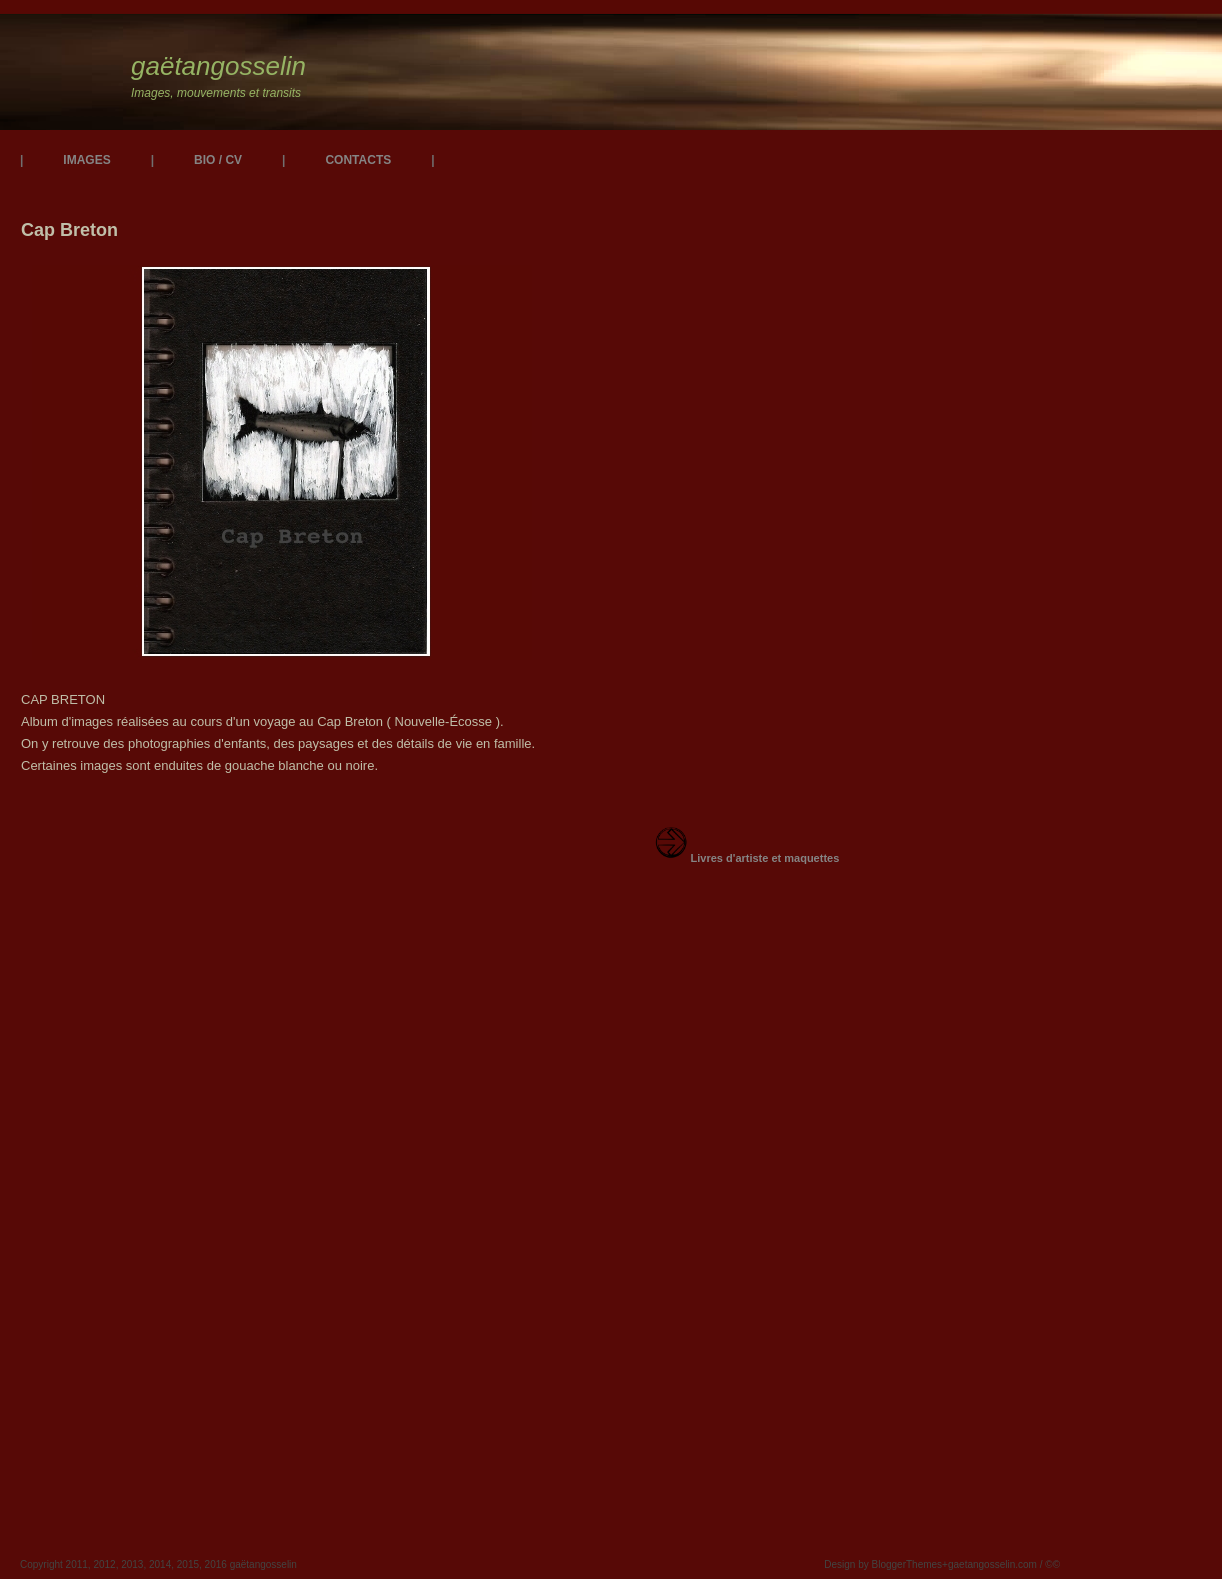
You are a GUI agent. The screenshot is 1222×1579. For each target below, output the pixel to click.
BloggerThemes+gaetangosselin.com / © (962, 1564)
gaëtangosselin (218, 66)
